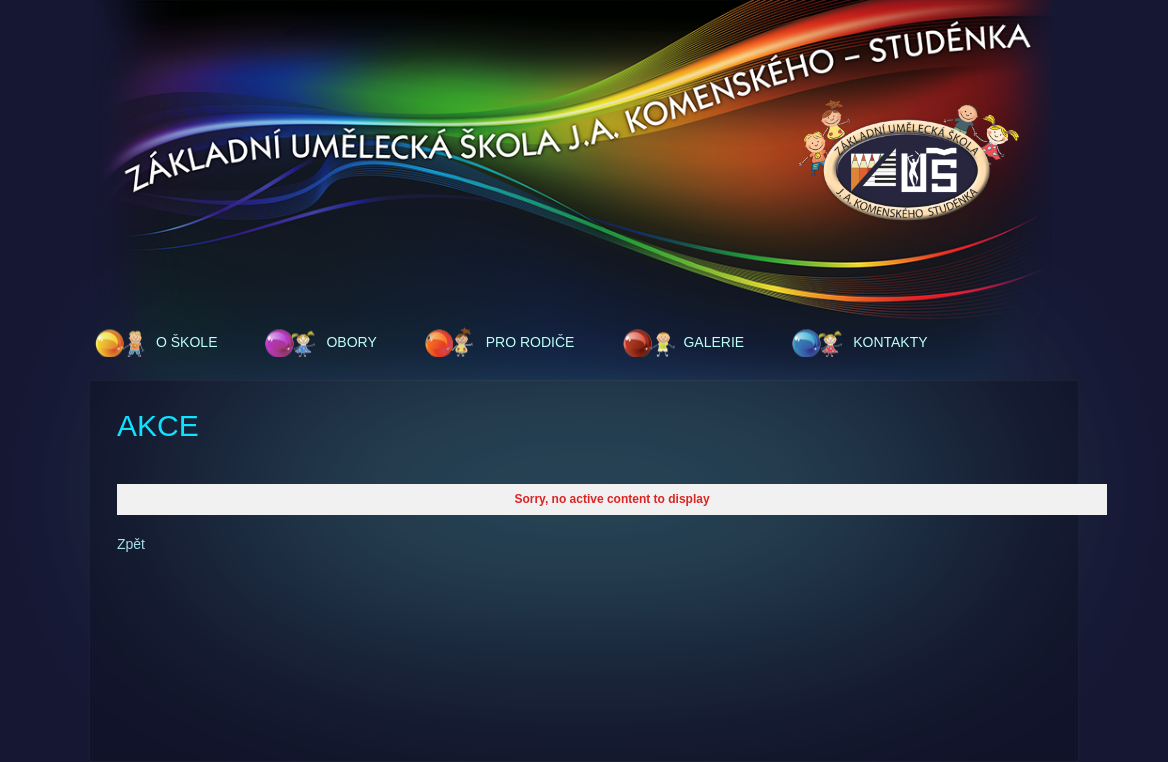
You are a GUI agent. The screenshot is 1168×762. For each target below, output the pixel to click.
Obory (351, 342)
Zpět (131, 544)
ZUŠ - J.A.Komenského (909, 162)
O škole (186, 342)
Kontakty (890, 342)
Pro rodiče (530, 342)
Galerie (713, 342)
